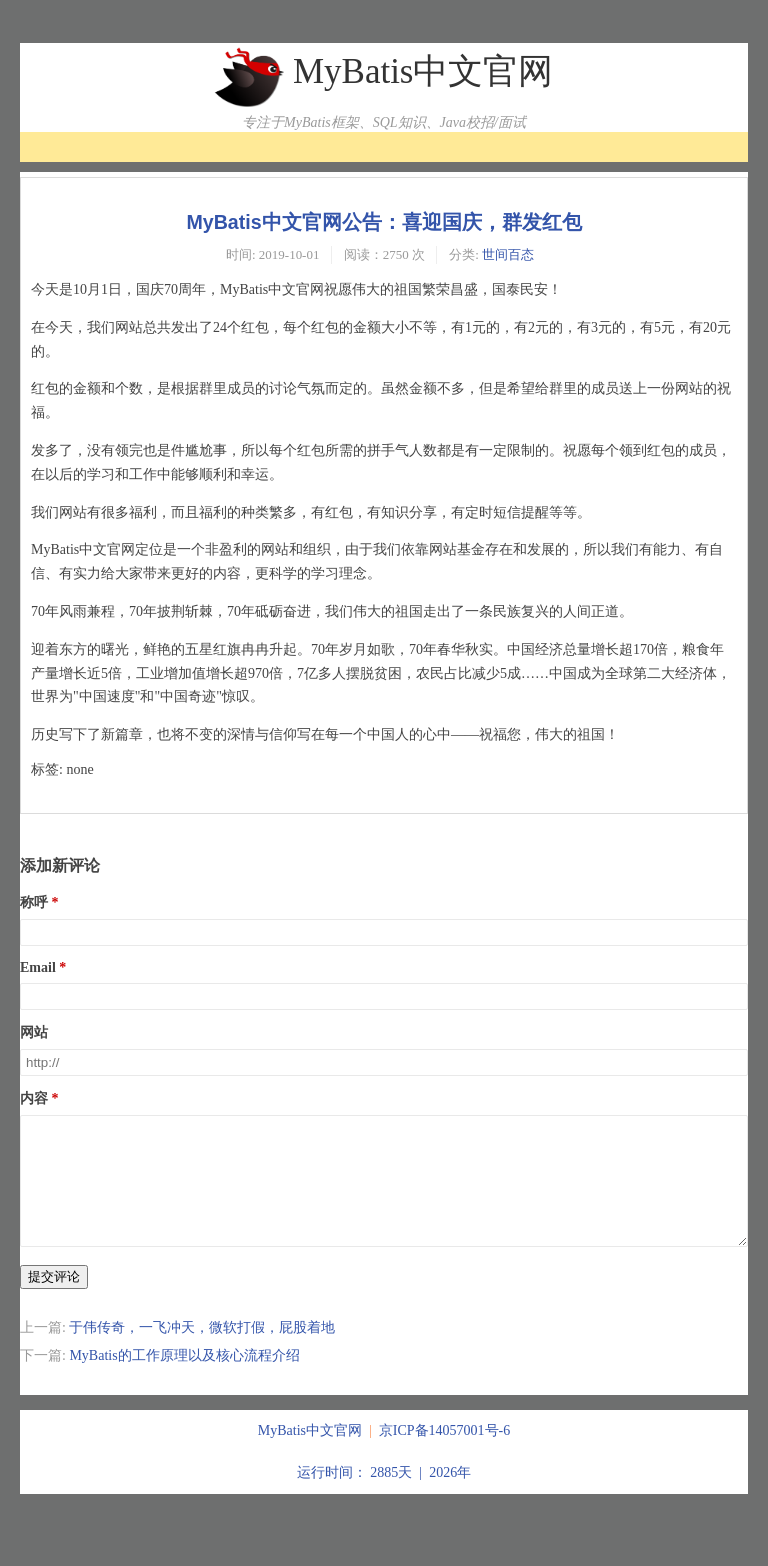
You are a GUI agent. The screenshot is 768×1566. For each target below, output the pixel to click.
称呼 (34, 902)
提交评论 (54, 1300)
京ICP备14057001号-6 (444, 1454)
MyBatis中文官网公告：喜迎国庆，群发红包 (383, 222)
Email (38, 967)
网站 (34, 1032)
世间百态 (508, 254)
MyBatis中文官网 (423, 71)
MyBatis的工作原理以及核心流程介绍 (184, 1379)
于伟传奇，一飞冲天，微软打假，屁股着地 (202, 1351)
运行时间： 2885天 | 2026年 (384, 1496)
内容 (34, 1098)
